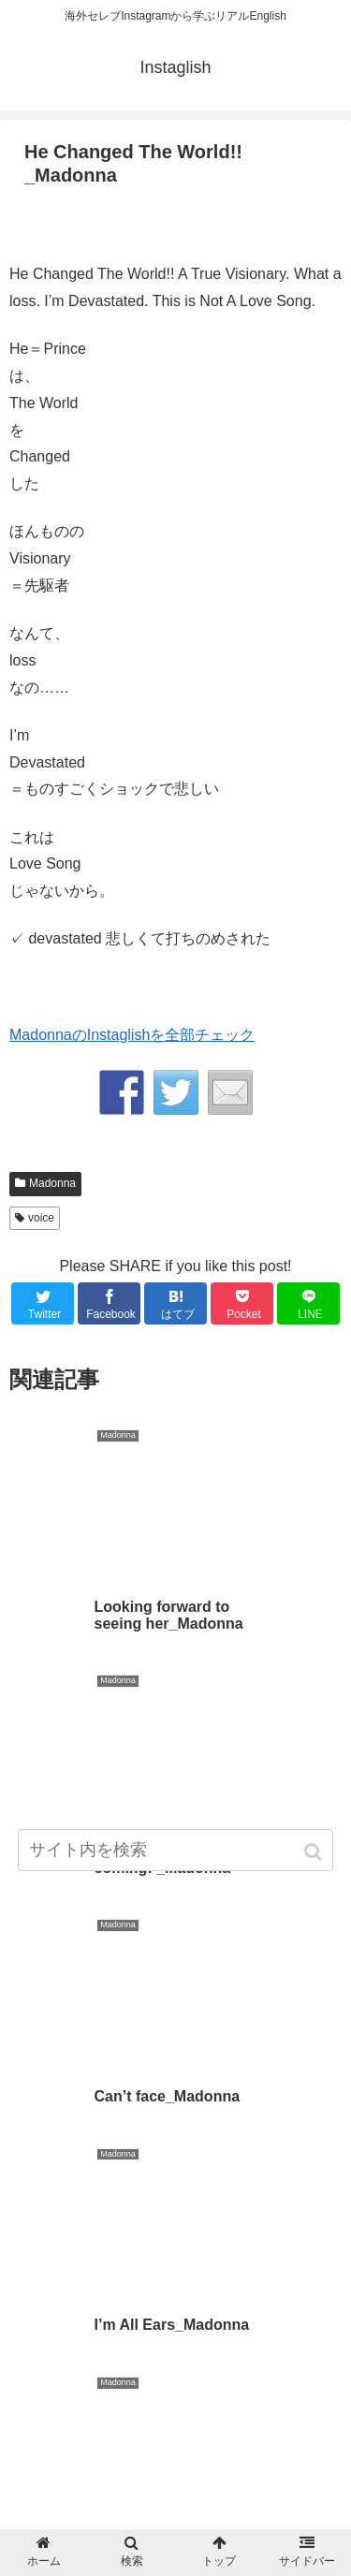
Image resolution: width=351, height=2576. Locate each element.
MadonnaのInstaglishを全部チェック (132, 1035)
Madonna (52, 1183)
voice (41, 1217)
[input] (176, 1850)
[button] (315, 1852)
